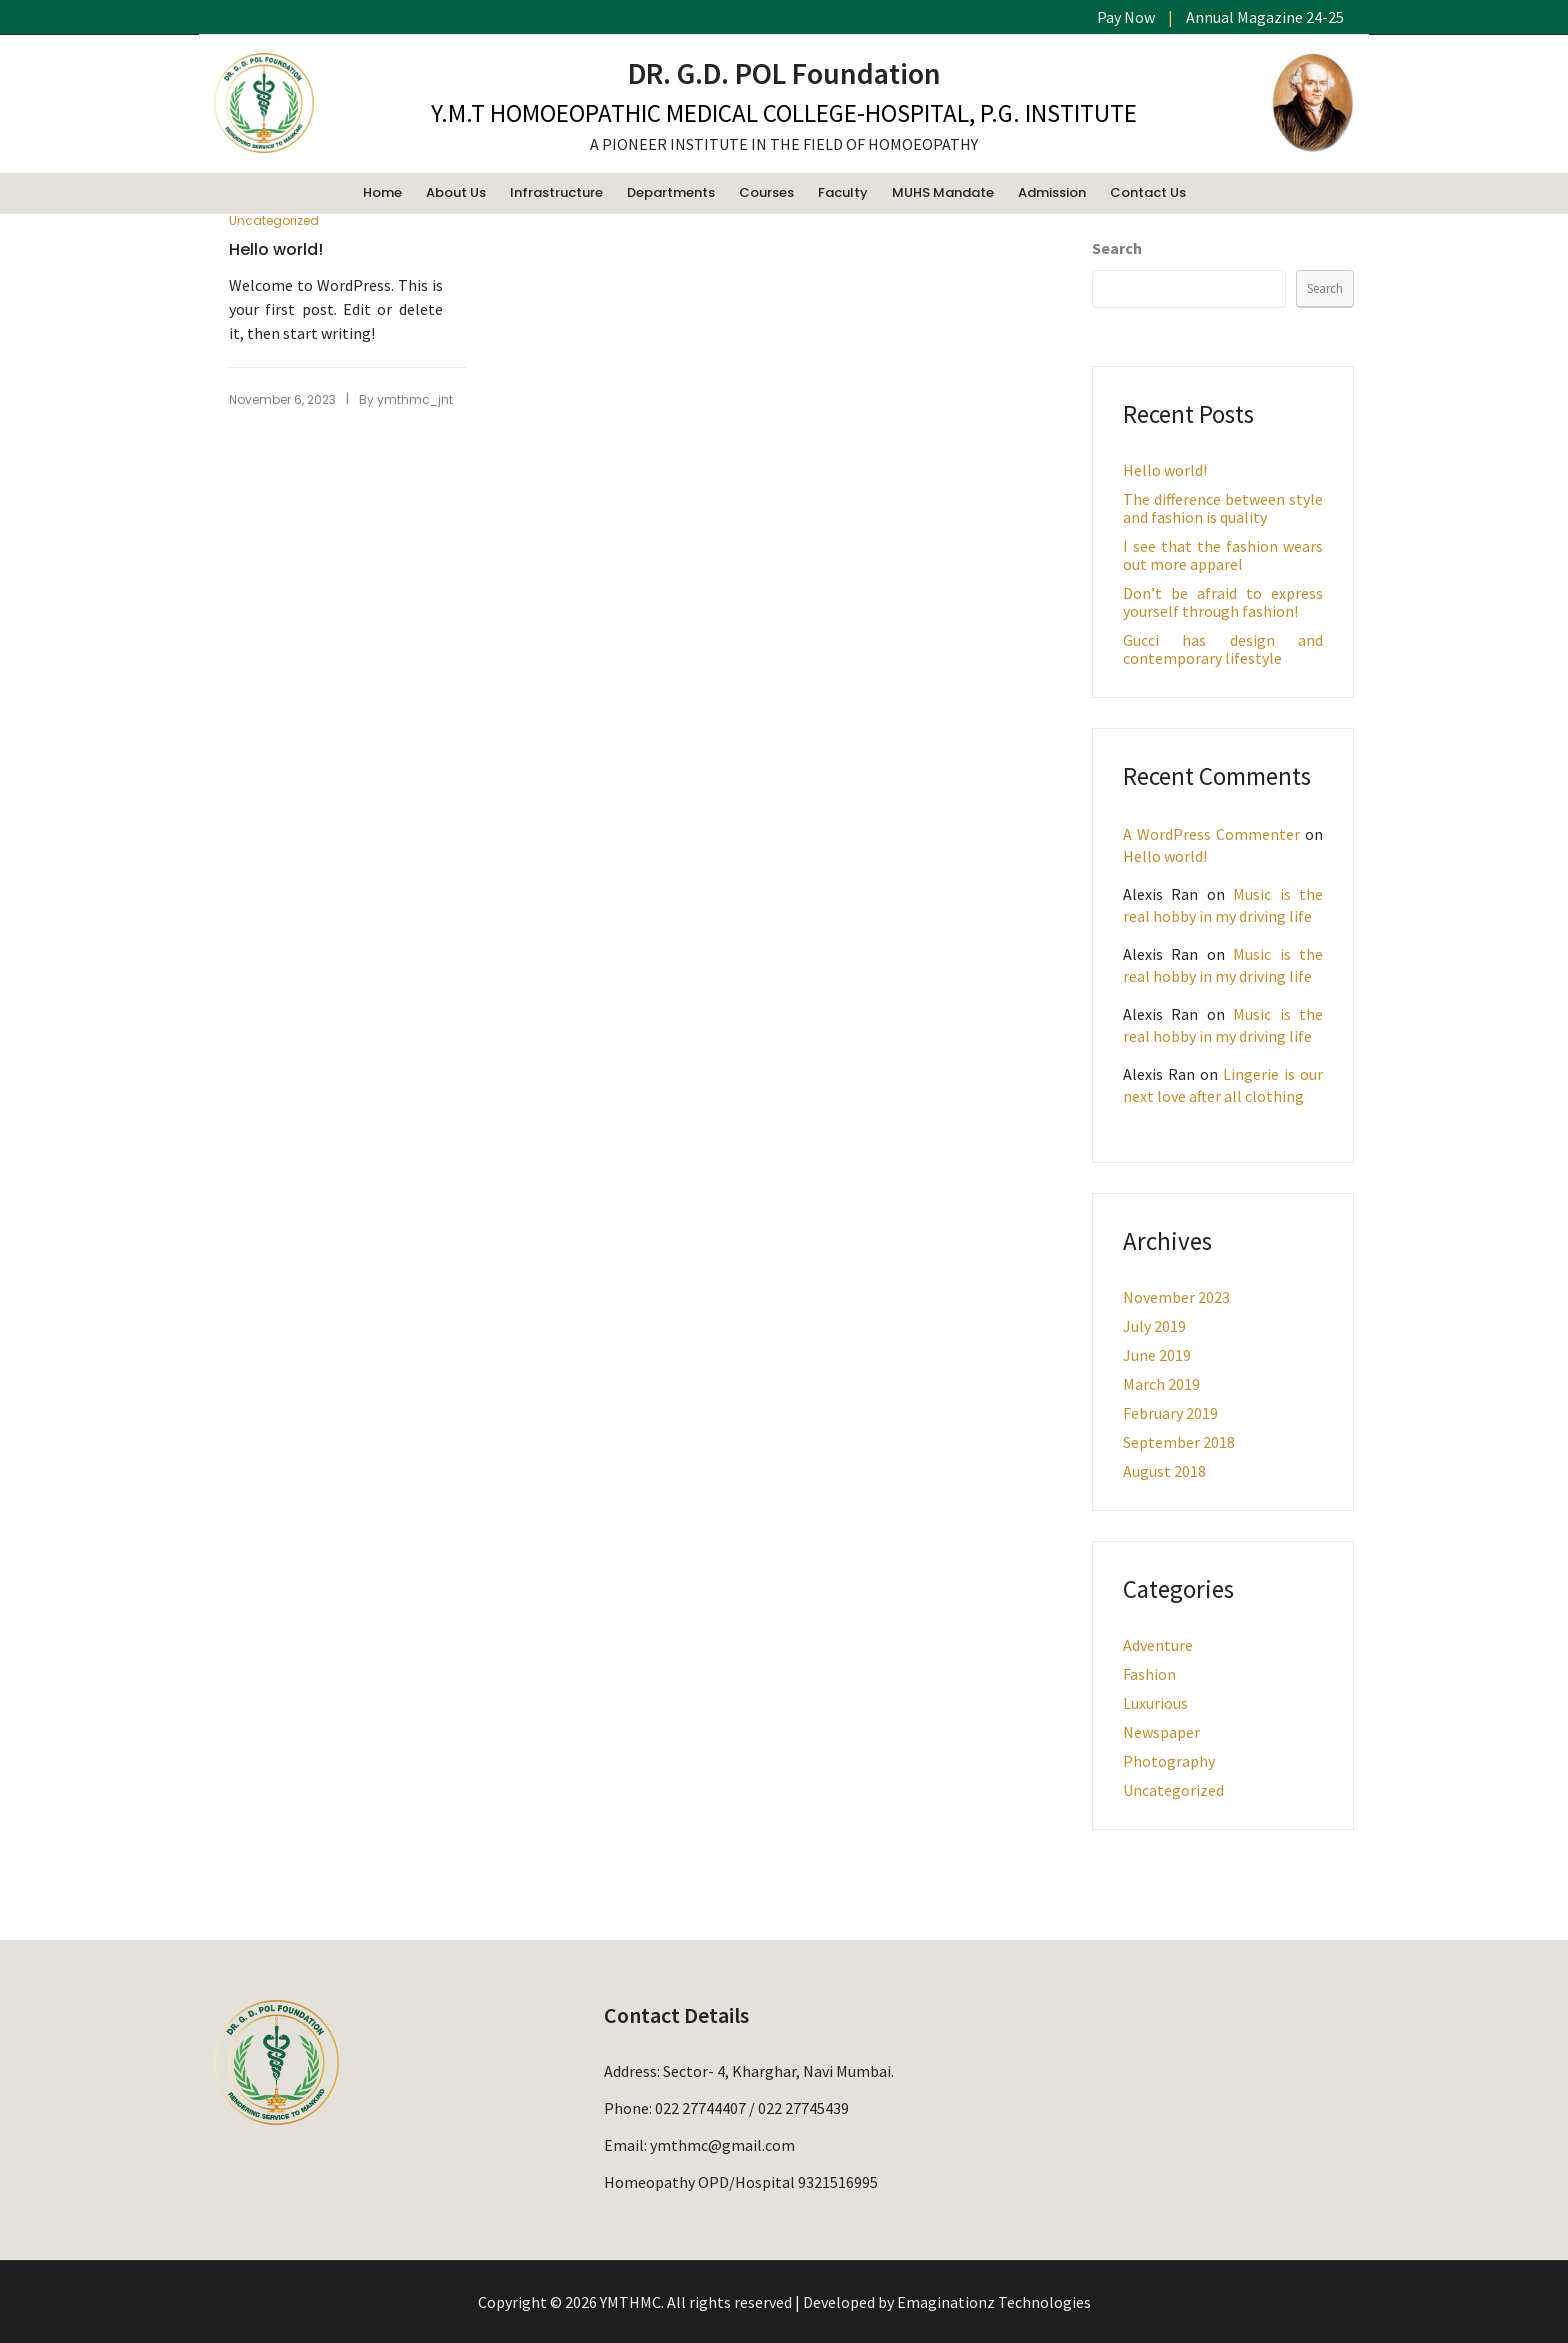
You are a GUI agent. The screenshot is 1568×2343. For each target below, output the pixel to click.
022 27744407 (700, 2108)
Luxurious (1155, 1703)
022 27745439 (803, 2108)
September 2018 (1179, 1442)
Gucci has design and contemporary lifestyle (1223, 649)
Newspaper (1161, 1732)
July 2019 (1154, 1326)
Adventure (1158, 1645)
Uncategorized (274, 220)
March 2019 (1161, 1384)
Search (1117, 248)
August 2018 (1164, 1471)
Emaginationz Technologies (994, 2302)
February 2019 (1170, 1413)
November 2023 (1176, 1297)
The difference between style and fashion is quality (1223, 508)
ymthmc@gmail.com (722, 2145)
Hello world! (276, 250)
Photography (1169, 1761)
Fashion (1149, 1674)
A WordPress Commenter (1211, 834)
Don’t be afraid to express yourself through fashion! (1223, 602)
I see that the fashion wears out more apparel (1223, 555)
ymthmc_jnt (415, 399)
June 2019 (1157, 1355)
